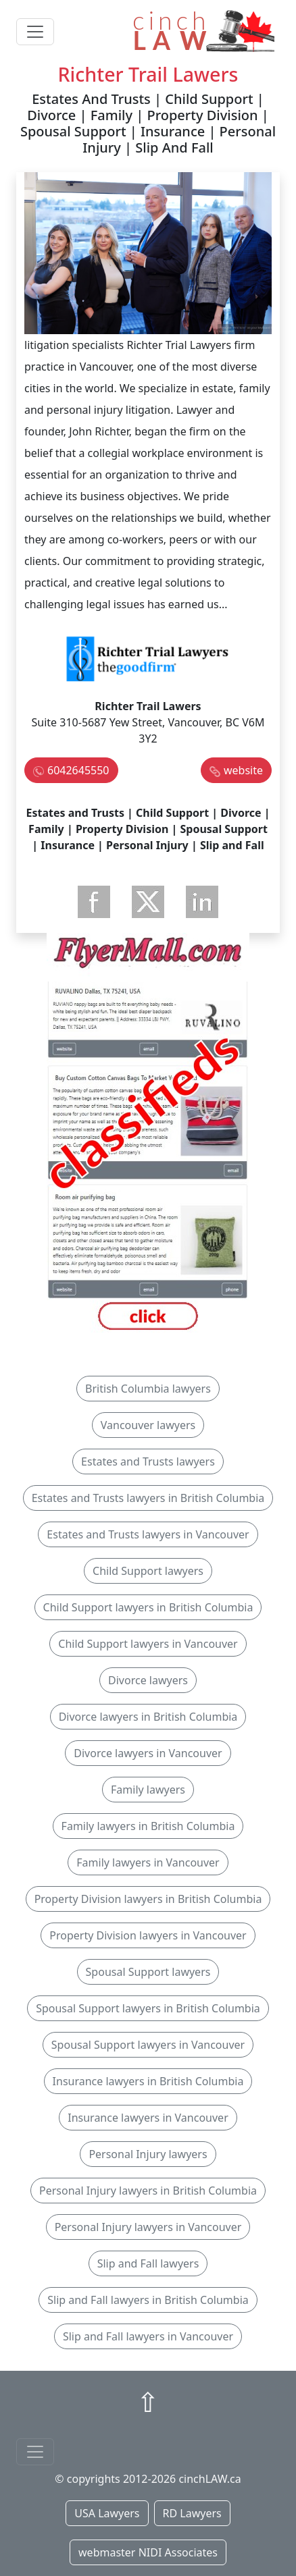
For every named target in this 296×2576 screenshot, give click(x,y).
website (243, 770)
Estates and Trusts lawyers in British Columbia (148, 1498)
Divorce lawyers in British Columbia (148, 1716)
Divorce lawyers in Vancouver (148, 1753)
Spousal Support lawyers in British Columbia (148, 2008)
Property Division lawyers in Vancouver (147, 1935)
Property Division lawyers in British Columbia (148, 1898)
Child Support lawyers (148, 1570)
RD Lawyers (192, 2513)
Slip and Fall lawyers (148, 2263)
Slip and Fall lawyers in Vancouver (148, 2336)
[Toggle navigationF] (35, 2451)
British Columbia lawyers (148, 1388)
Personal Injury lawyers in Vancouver (148, 2227)
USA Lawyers (106, 2513)
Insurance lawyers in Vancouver (148, 2117)
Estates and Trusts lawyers (148, 1461)
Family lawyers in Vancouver (147, 1862)
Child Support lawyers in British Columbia (148, 1607)
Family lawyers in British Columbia (148, 1826)
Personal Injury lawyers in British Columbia (148, 2190)
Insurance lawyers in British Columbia (148, 2081)
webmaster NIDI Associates (148, 2552)
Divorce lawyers (148, 1680)
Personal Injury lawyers (148, 2154)
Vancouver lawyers (148, 1425)
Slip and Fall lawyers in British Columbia (148, 2299)
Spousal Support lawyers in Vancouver (148, 2044)
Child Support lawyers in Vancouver (147, 1643)
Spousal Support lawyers (148, 1971)
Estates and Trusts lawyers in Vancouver (148, 1534)
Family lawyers (148, 1789)
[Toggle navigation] (35, 31)
